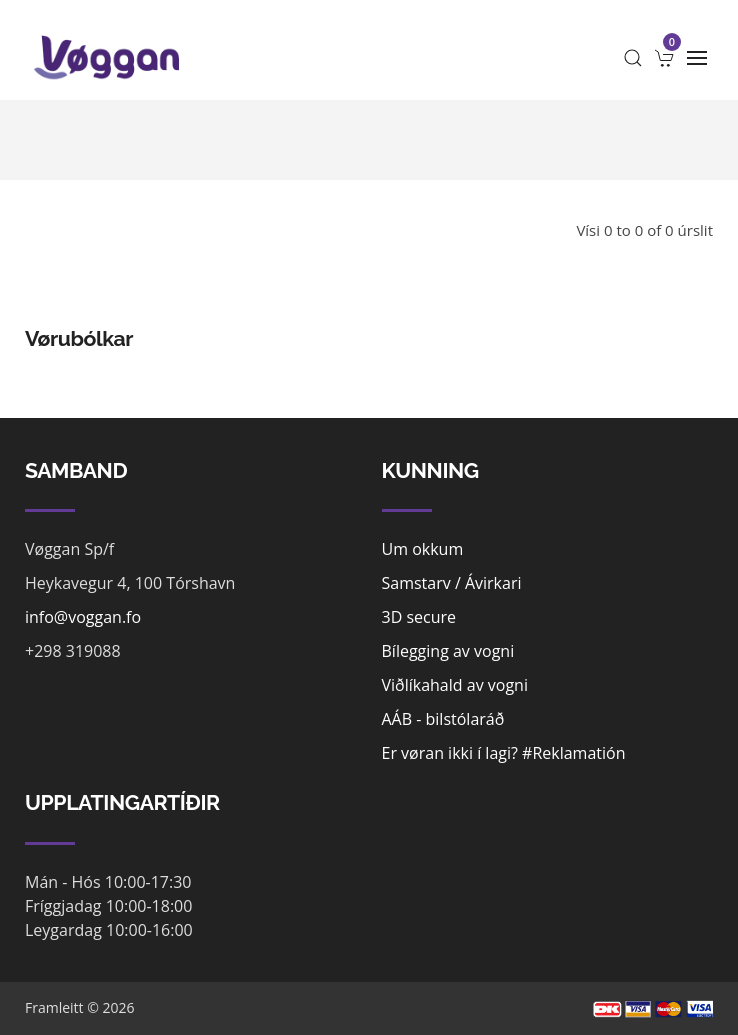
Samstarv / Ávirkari (452, 583)
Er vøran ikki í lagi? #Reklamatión (504, 753)
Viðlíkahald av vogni (455, 685)
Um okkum (423, 549)
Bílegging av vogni (448, 651)
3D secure (419, 617)
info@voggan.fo (83, 617)
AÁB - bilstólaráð (443, 719)
